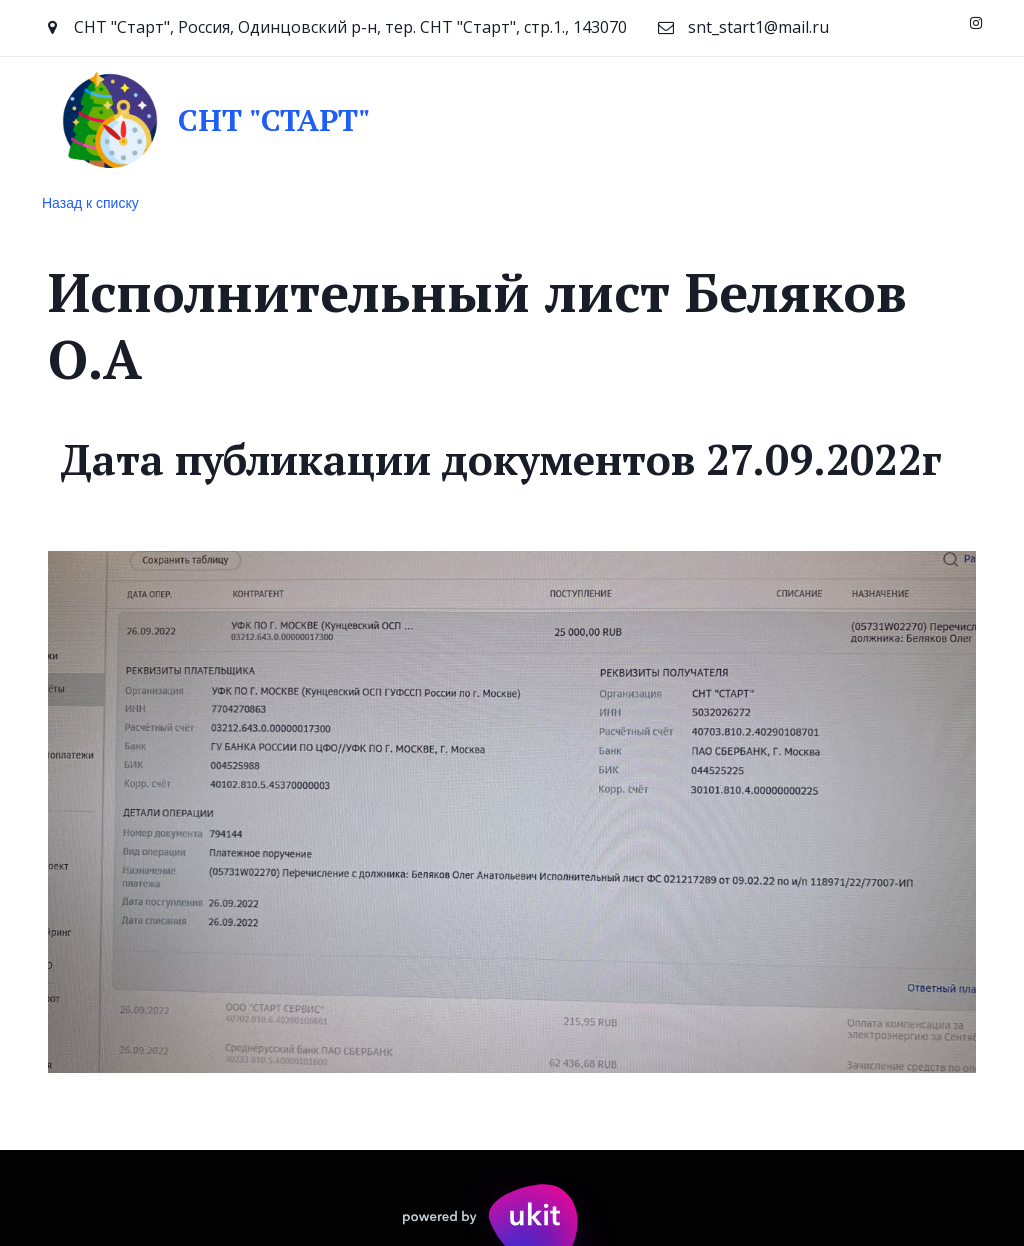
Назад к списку (90, 203)
